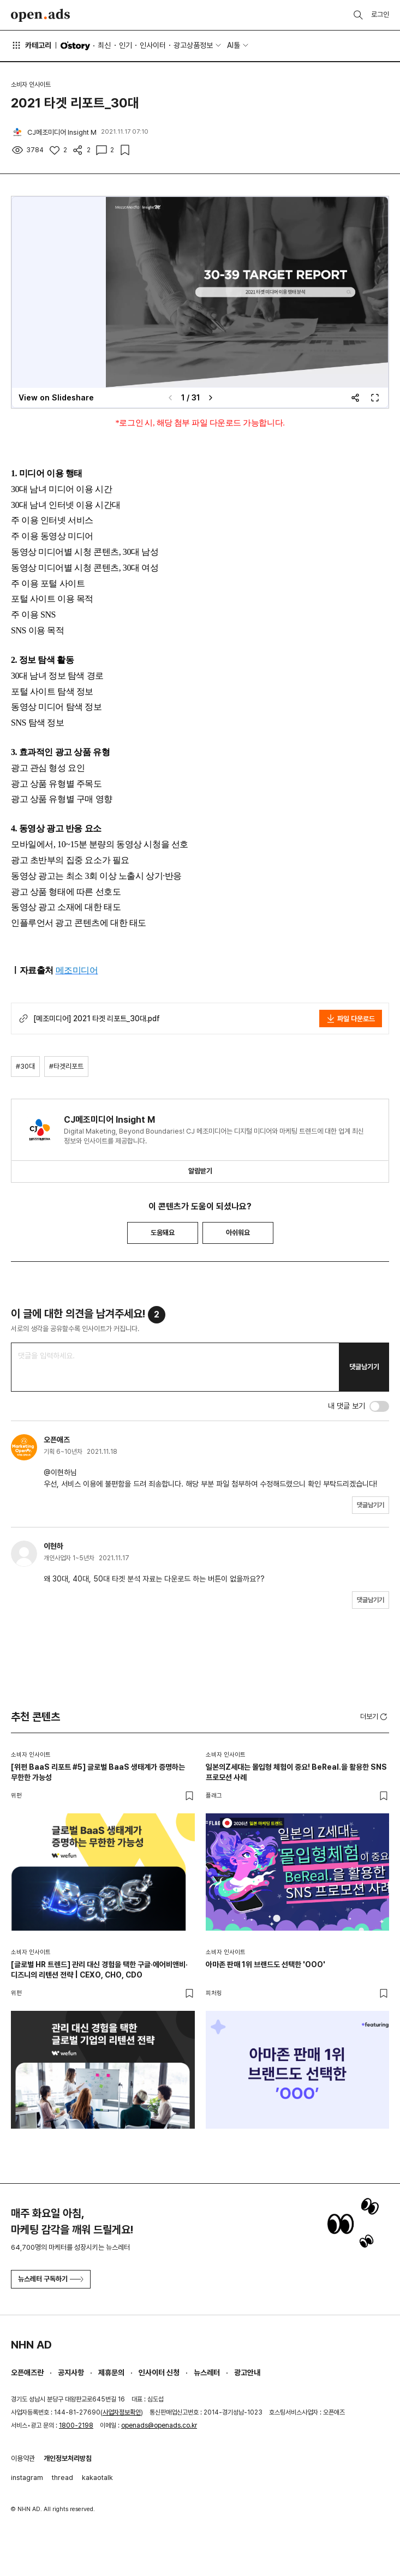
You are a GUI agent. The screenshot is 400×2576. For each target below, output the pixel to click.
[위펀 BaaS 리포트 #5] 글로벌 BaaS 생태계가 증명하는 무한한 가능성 (98, 1772)
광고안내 (247, 2372)
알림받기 (200, 1171)
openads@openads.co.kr (159, 2425)
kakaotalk (97, 2477)
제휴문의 (111, 2372)
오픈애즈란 (27, 2372)
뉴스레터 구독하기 (50, 2279)
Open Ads (40, 15)
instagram (27, 2477)
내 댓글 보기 (346, 1405)
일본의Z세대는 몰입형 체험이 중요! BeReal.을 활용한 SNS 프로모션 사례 (296, 1772)
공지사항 (71, 2372)
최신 (104, 45)
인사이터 (153, 45)
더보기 (374, 1716)
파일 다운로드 (350, 1018)
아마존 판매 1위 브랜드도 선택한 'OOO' (265, 1964)
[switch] (379, 1406)
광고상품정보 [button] (193, 45)
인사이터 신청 (159, 2372)
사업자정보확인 (122, 2412)
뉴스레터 (207, 2372)
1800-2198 (76, 2425)
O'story (75, 45)
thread (62, 2477)
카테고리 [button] (31, 45)
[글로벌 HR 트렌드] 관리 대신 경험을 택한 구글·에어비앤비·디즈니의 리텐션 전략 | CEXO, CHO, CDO (99, 1970)
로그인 (380, 14)
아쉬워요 (238, 1233)
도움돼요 (163, 1233)
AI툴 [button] (233, 45)
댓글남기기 (364, 1367)
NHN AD (31, 2344)
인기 (125, 45)
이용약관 (23, 2458)
